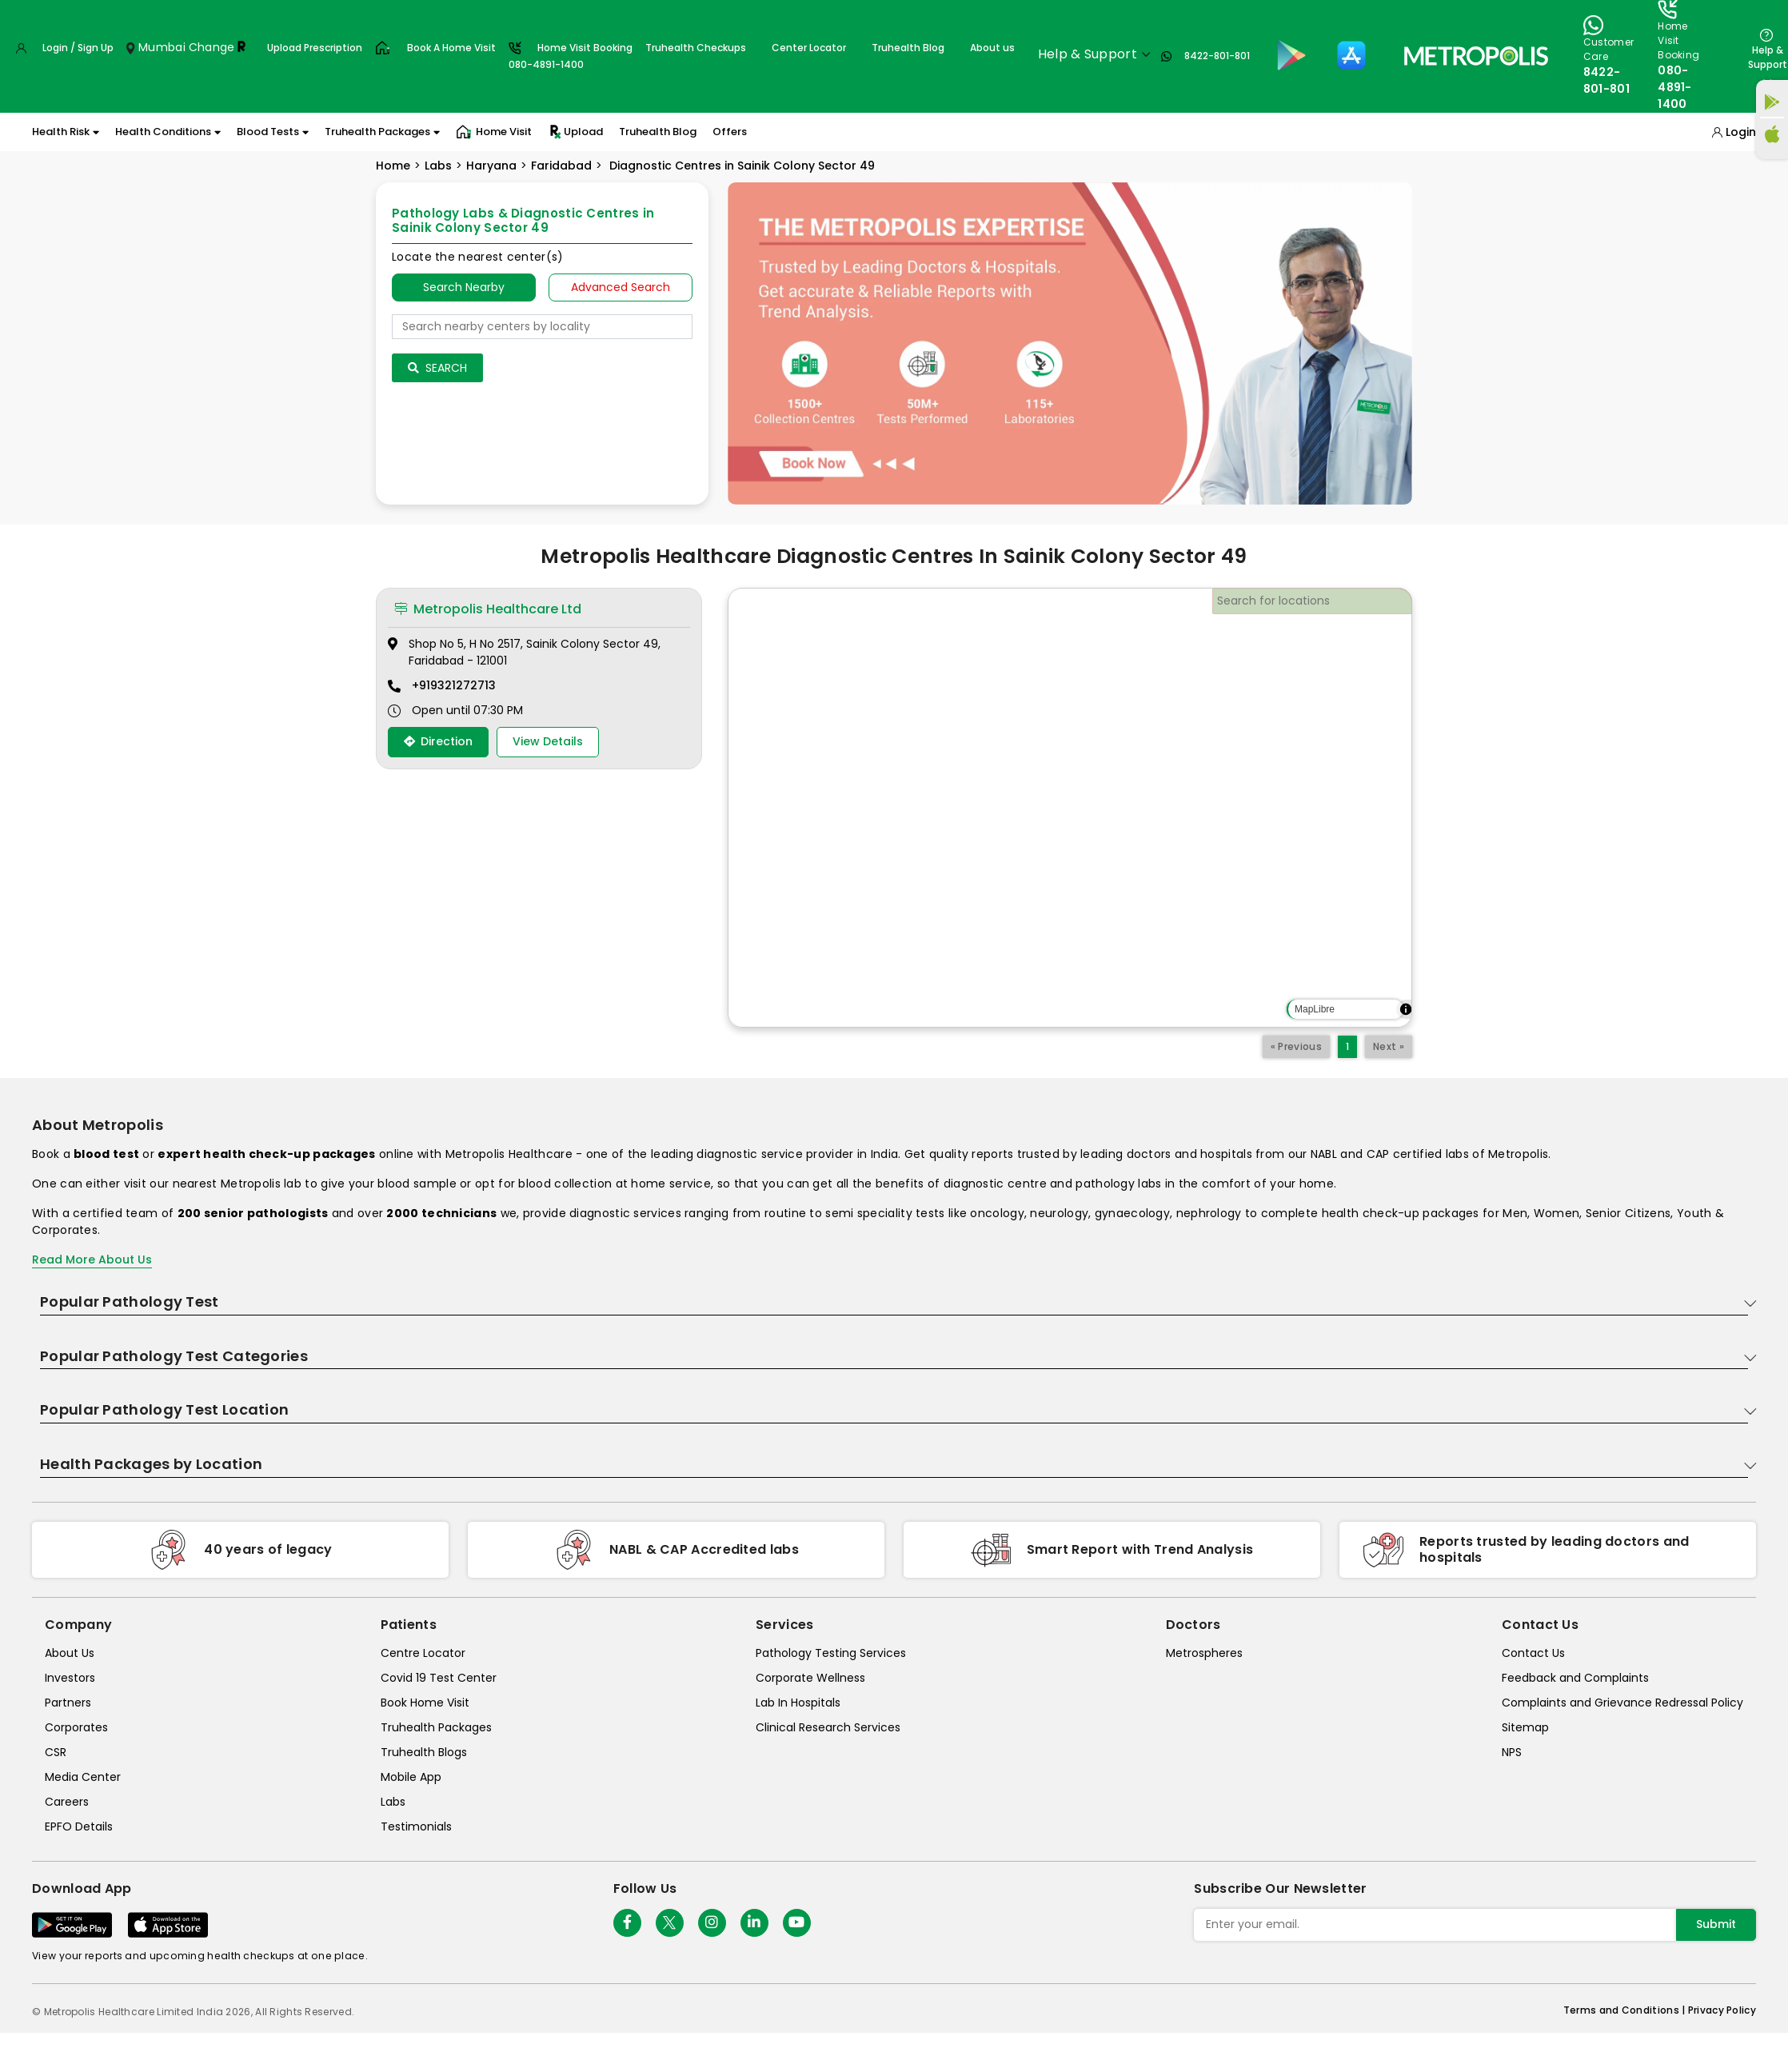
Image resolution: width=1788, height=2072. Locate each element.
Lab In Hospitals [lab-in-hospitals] (798, 1703)
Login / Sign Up (78, 47)
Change (212, 47)
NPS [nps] (1512, 1752)
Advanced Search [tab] (620, 287)
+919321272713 (454, 685)
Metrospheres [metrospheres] (1204, 1653)
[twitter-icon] (670, 1923)
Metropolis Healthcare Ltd (487, 609)
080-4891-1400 (1675, 87)
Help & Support (1767, 57)
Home (393, 166)
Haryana (491, 166)
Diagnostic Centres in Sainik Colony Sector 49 (740, 166)
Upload (575, 132)
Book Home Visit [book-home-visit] (425, 1703)
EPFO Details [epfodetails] (79, 1826)
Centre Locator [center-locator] (423, 1653)
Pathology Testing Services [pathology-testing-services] (831, 1653)
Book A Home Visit (451, 47)
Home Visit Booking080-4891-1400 (571, 56)
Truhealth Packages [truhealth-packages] (436, 1727)
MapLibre (1315, 1009)
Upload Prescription (314, 47)
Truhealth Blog (908, 47)
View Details (548, 741)
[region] (1069, 808)
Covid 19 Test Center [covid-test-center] (439, 1678)
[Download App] (72, 1925)
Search (437, 368)
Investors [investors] (70, 1678)
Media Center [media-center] (83, 1777)
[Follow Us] (627, 1923)
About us (992, 47)
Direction (438, 741)
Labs (438, 166)
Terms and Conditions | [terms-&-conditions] (1625, 2010)
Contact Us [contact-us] (1533, 1653)
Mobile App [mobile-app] (411, 1777)
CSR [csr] (55, 1752)
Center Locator (809, 47)
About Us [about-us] (69, 1653)
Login (1741, 132)
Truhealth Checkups (695, 47)
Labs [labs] (393, 1802)
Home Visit (494, 132)
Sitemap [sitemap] (1525, 1727)
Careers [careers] (67, 1802)
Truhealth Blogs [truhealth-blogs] (424, 1752)
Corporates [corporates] (76, 1727)
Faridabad (561, 166)
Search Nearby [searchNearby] (464, 287)
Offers (729, 131)
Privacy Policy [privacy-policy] (1722, 2010)
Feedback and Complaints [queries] (1575, 1678)
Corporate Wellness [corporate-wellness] (810, 1678)
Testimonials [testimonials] (416, 1826)
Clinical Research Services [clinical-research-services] (828, 1727)
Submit (1716, 1924)
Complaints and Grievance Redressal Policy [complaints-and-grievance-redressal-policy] (1622, 1703)
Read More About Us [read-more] (92, 1260)
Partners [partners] (68, 1703)
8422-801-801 (1217, 55)
